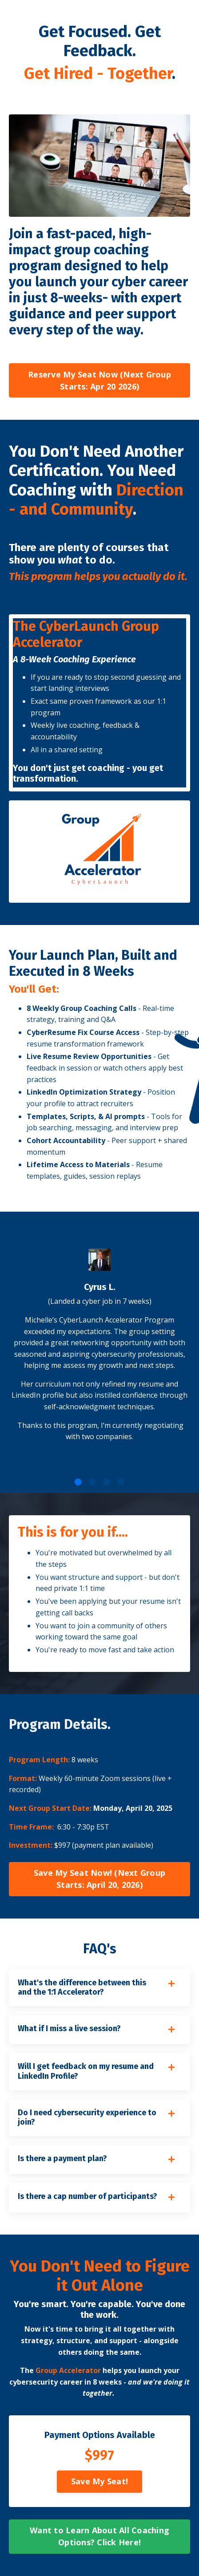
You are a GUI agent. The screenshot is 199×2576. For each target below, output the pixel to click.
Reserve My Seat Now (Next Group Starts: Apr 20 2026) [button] (99, 380)
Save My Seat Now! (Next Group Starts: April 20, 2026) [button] (99, 1878)
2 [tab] (92, 1481)
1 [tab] (78, 1481)
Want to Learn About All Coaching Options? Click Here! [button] (99, 2536)
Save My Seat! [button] (99, 2481)
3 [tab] (106, 1481)
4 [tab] (120, 1481)
